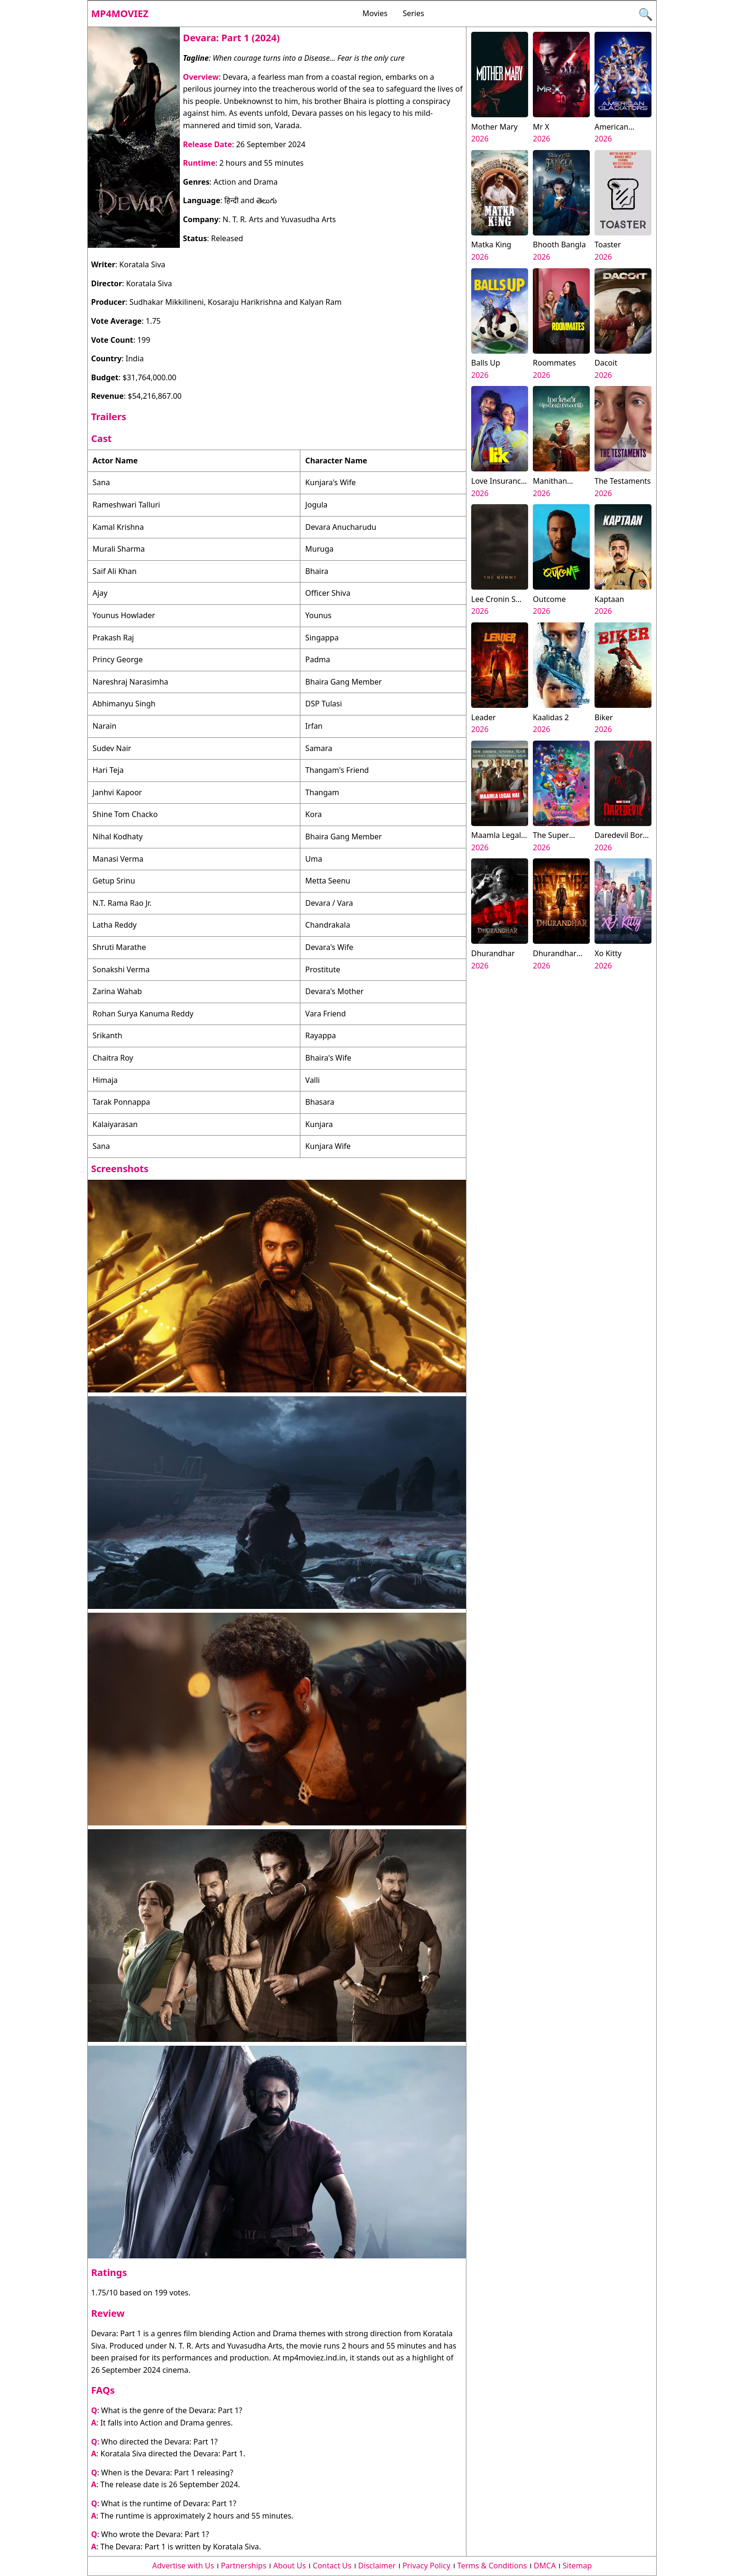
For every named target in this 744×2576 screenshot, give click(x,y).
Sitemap (577, 2565)
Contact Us (332, 2565)
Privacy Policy (426, 2565)
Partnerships (244, 2565)
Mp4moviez (120, 13)
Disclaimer (377, 2565)
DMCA (545, 2565)
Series (413, 13)
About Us (289, 2565)
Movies (375, 13)
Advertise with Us (183, 2565)
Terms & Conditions (492, 2565)
